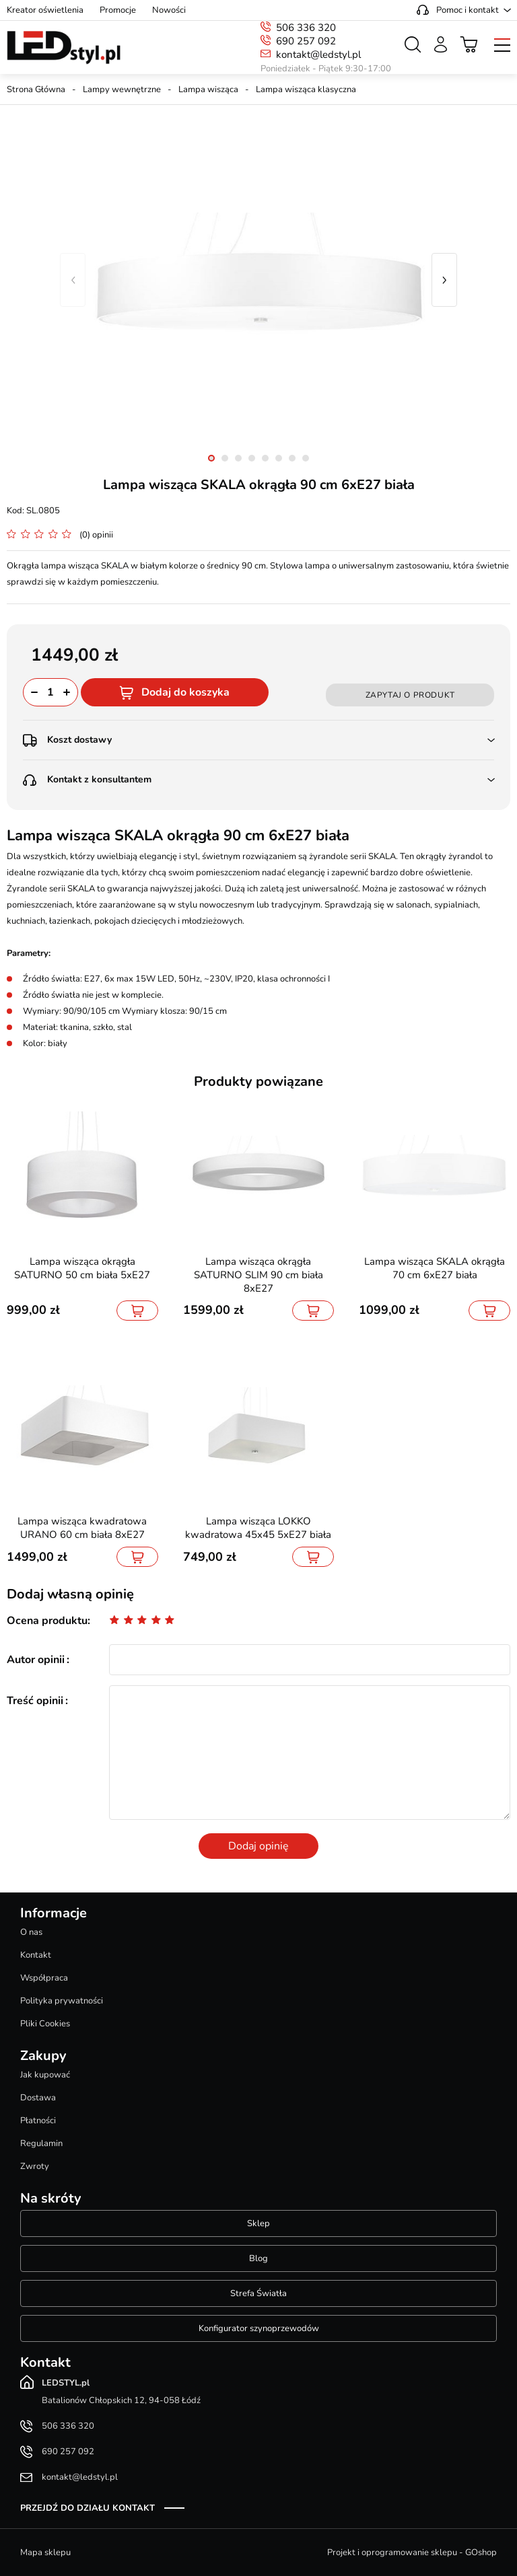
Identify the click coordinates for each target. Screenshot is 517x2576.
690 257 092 (306, 41)
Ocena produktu (47, 1620)
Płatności (38, 2120)
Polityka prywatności (61, 2001)
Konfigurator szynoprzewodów (259, 2328)
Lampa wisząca (208, 89)
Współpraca (44, 1978)
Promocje (118, 10)
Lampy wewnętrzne (122, 89)
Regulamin (41, 2143)
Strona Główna (36, 89)
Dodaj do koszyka (185, 692)
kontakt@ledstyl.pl (318, 54)
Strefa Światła (258, 2293)
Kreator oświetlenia (45, 10)
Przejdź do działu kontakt (87, 2508)
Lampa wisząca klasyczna (306, 89)
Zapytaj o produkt (410, 695)
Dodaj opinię (258, 1846)
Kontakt (35, 1955)
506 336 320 (306, 27)
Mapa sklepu (45, 2552)
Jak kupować (45, 2075)
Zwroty (34, 2166)
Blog (258, 2258)
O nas (31, 1932)
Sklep (258, 2223)
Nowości (169, 10)
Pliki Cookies (45, 2024)
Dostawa (38, 2098)
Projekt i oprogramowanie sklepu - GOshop (412, 2552)
